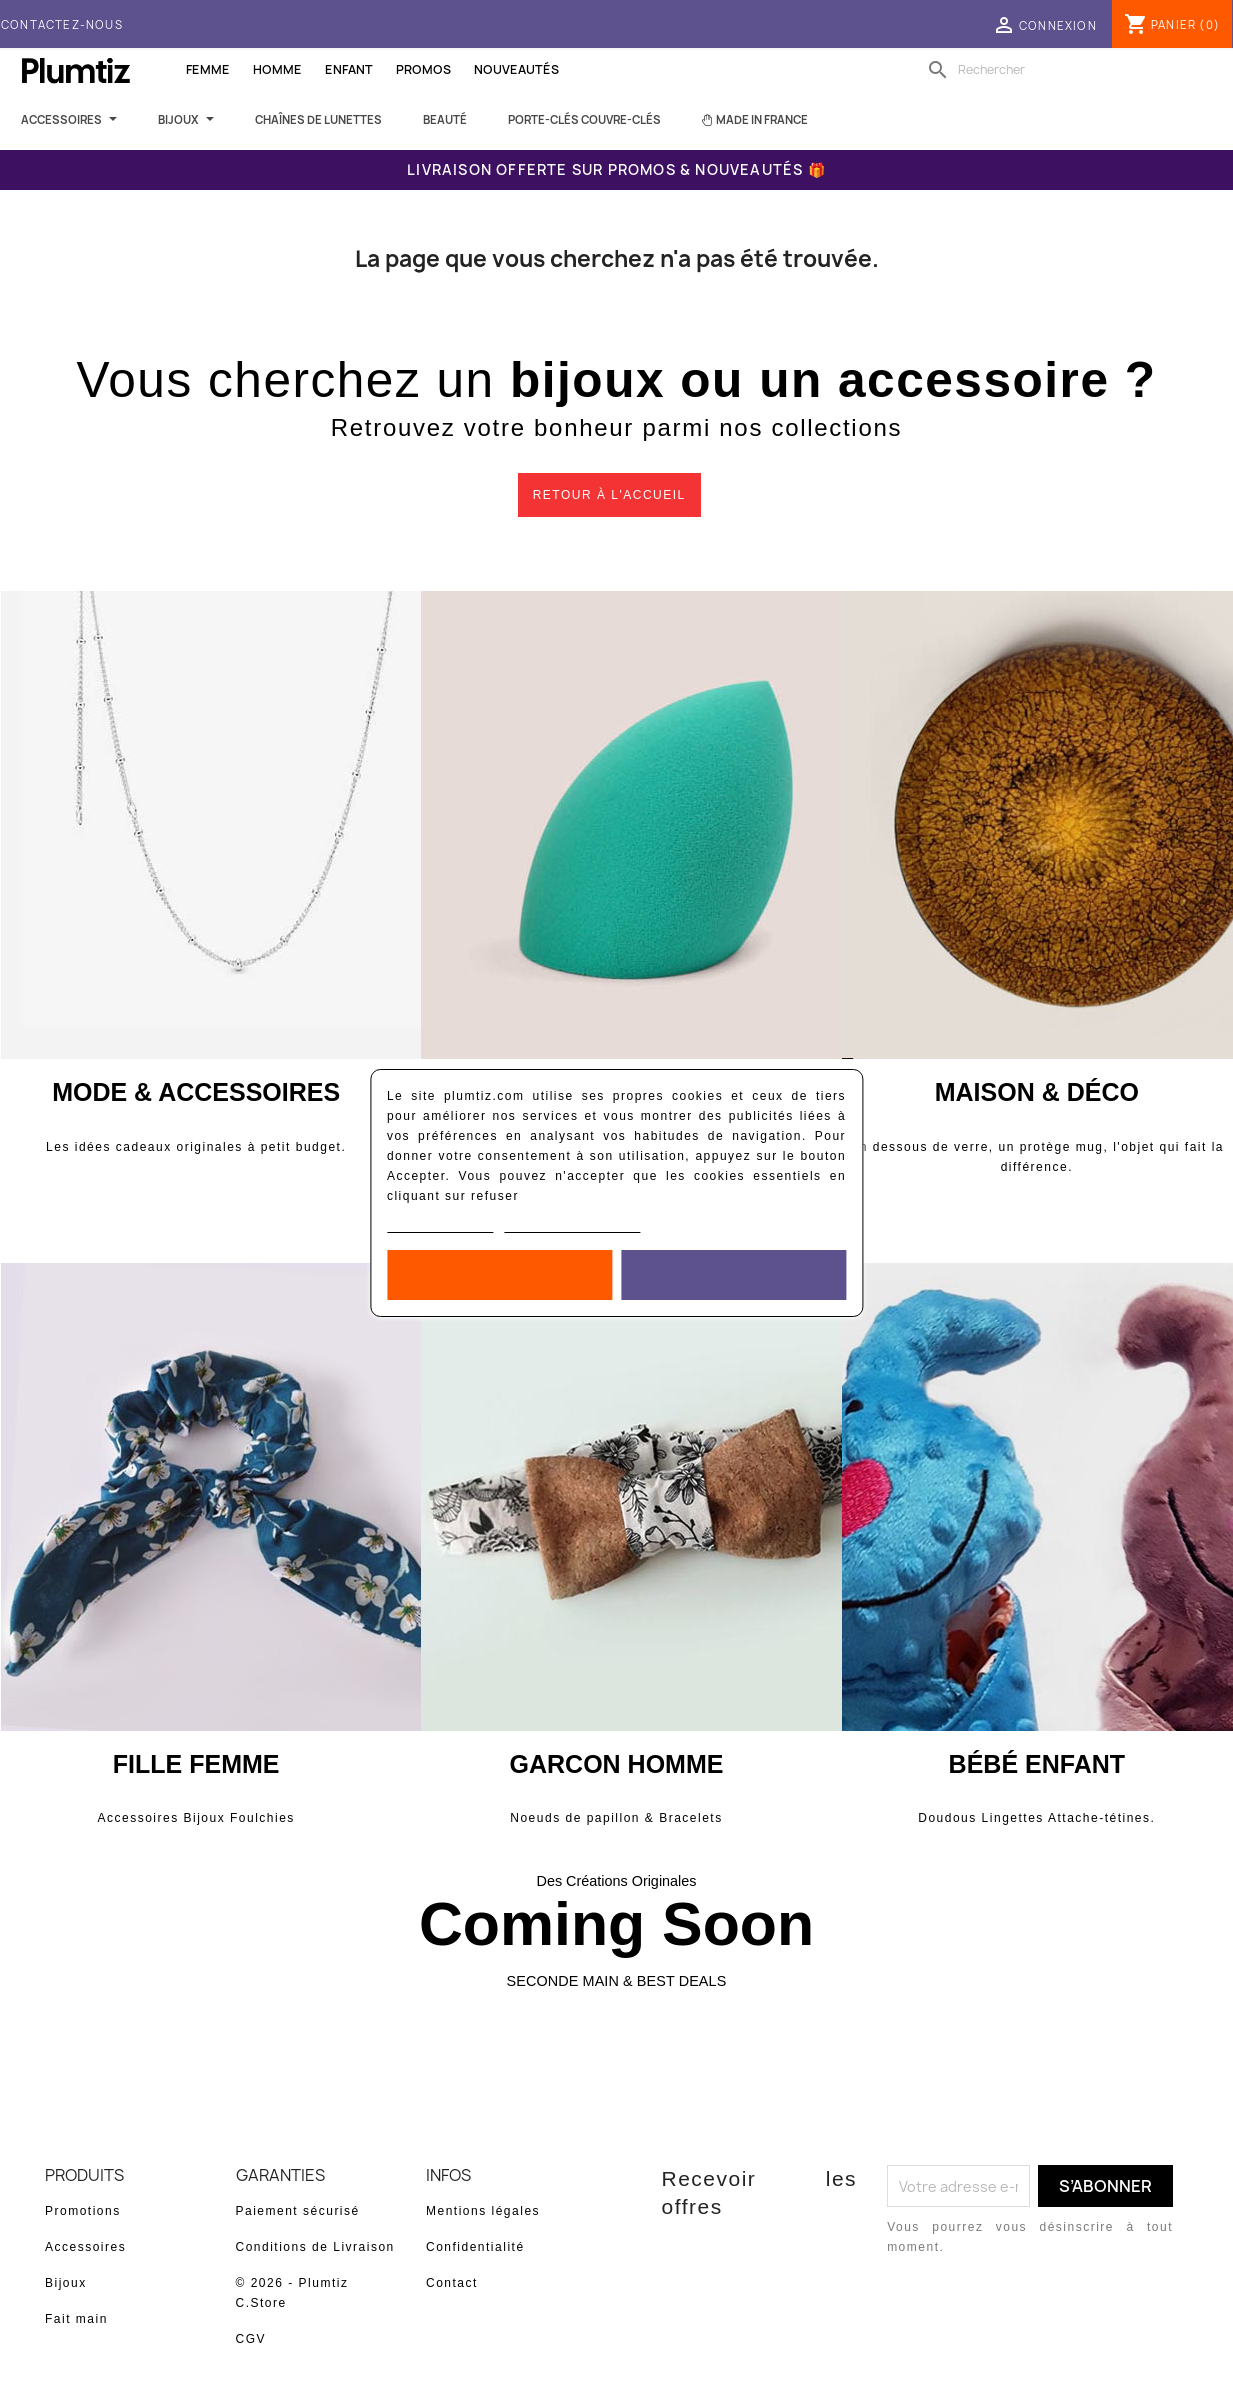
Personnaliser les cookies (573, 1225)
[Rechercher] (1050, 70)
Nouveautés (516, 69)
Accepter (733, 1275)
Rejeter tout (499, 1275)
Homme (277, 69)
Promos (423, 69)
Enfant (349, 69)
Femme (208, 69)
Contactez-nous (62, 24)
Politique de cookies (440, 1225)
